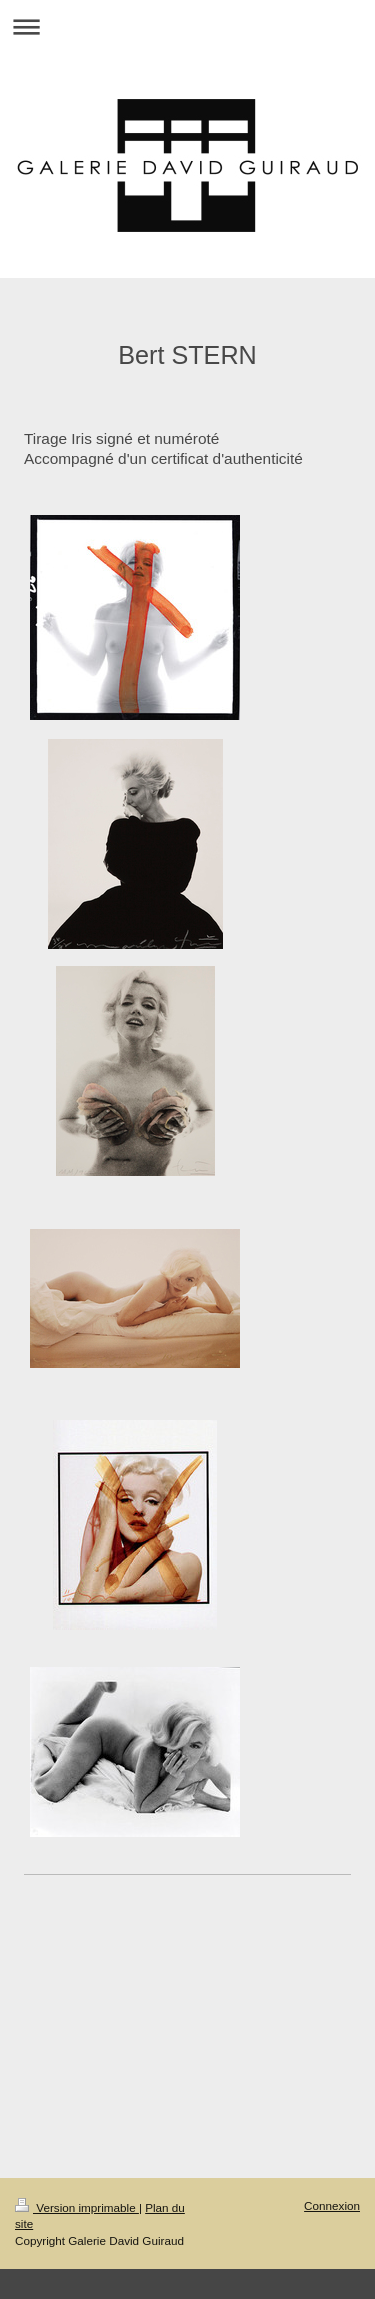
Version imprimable (77, 2207)
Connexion (332, 2205)
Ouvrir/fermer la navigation (187, 26)
